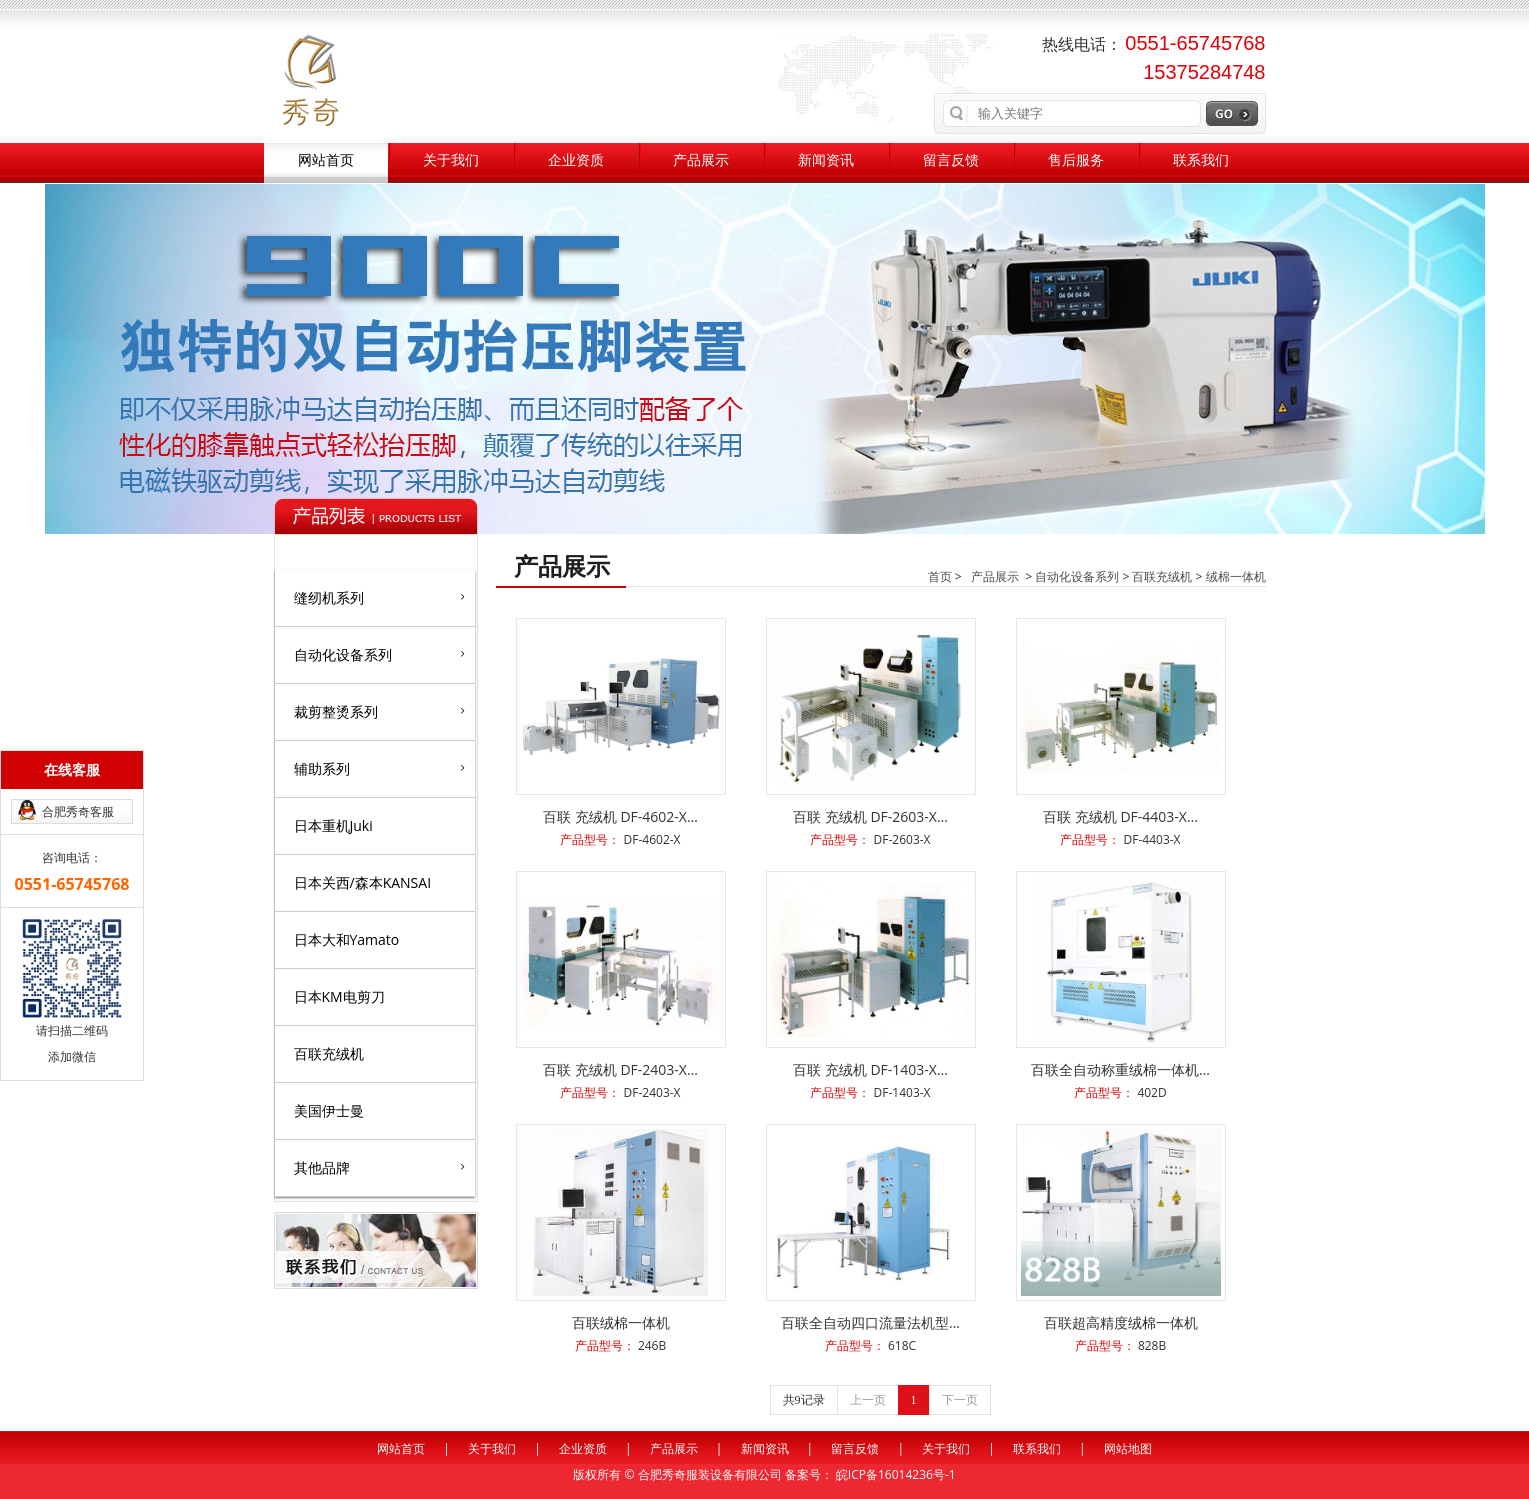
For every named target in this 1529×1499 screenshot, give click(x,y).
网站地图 (1128, 1448)
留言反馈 (951, 160)
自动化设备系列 (379, 654)
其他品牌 (379, 1167)
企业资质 (576, 160)
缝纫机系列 (379, 597)
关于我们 (451, 160)
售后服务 (1076, 160)
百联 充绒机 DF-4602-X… (620, 816)
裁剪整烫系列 (379, 711)
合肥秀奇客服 (78, 811)
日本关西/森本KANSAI (363, 882)
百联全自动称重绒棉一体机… (1120, 1069)
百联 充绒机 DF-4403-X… (1120, 816)
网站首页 (326, 160)
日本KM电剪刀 (339, 996)
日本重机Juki (333, 825)
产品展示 (701, 160)
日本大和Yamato (347, 939)
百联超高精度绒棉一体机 (1121, 1322)
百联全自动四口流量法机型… (870, 1322)
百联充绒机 (329, 1053)
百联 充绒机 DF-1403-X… (870, 1069)
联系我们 (1201, 160)
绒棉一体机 (1236, 576)
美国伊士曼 (329, 1110)
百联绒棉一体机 (621, 1322)
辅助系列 (379, 768)
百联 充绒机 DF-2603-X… (870, 816)
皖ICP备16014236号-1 (896, 1474)
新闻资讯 (826, 160)
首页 (940, 576)
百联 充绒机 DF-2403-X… (620, 1069)
